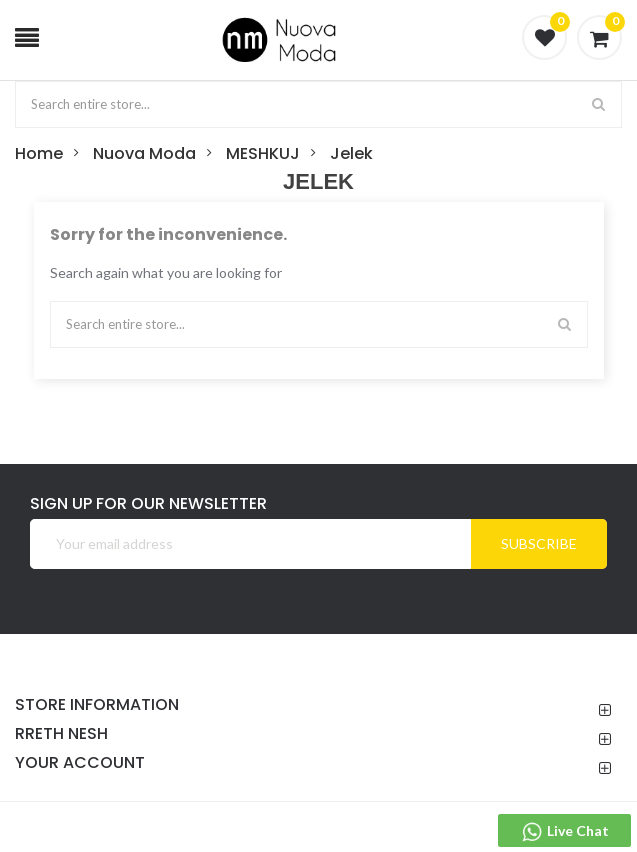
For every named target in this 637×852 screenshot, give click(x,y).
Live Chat (564, 832)
